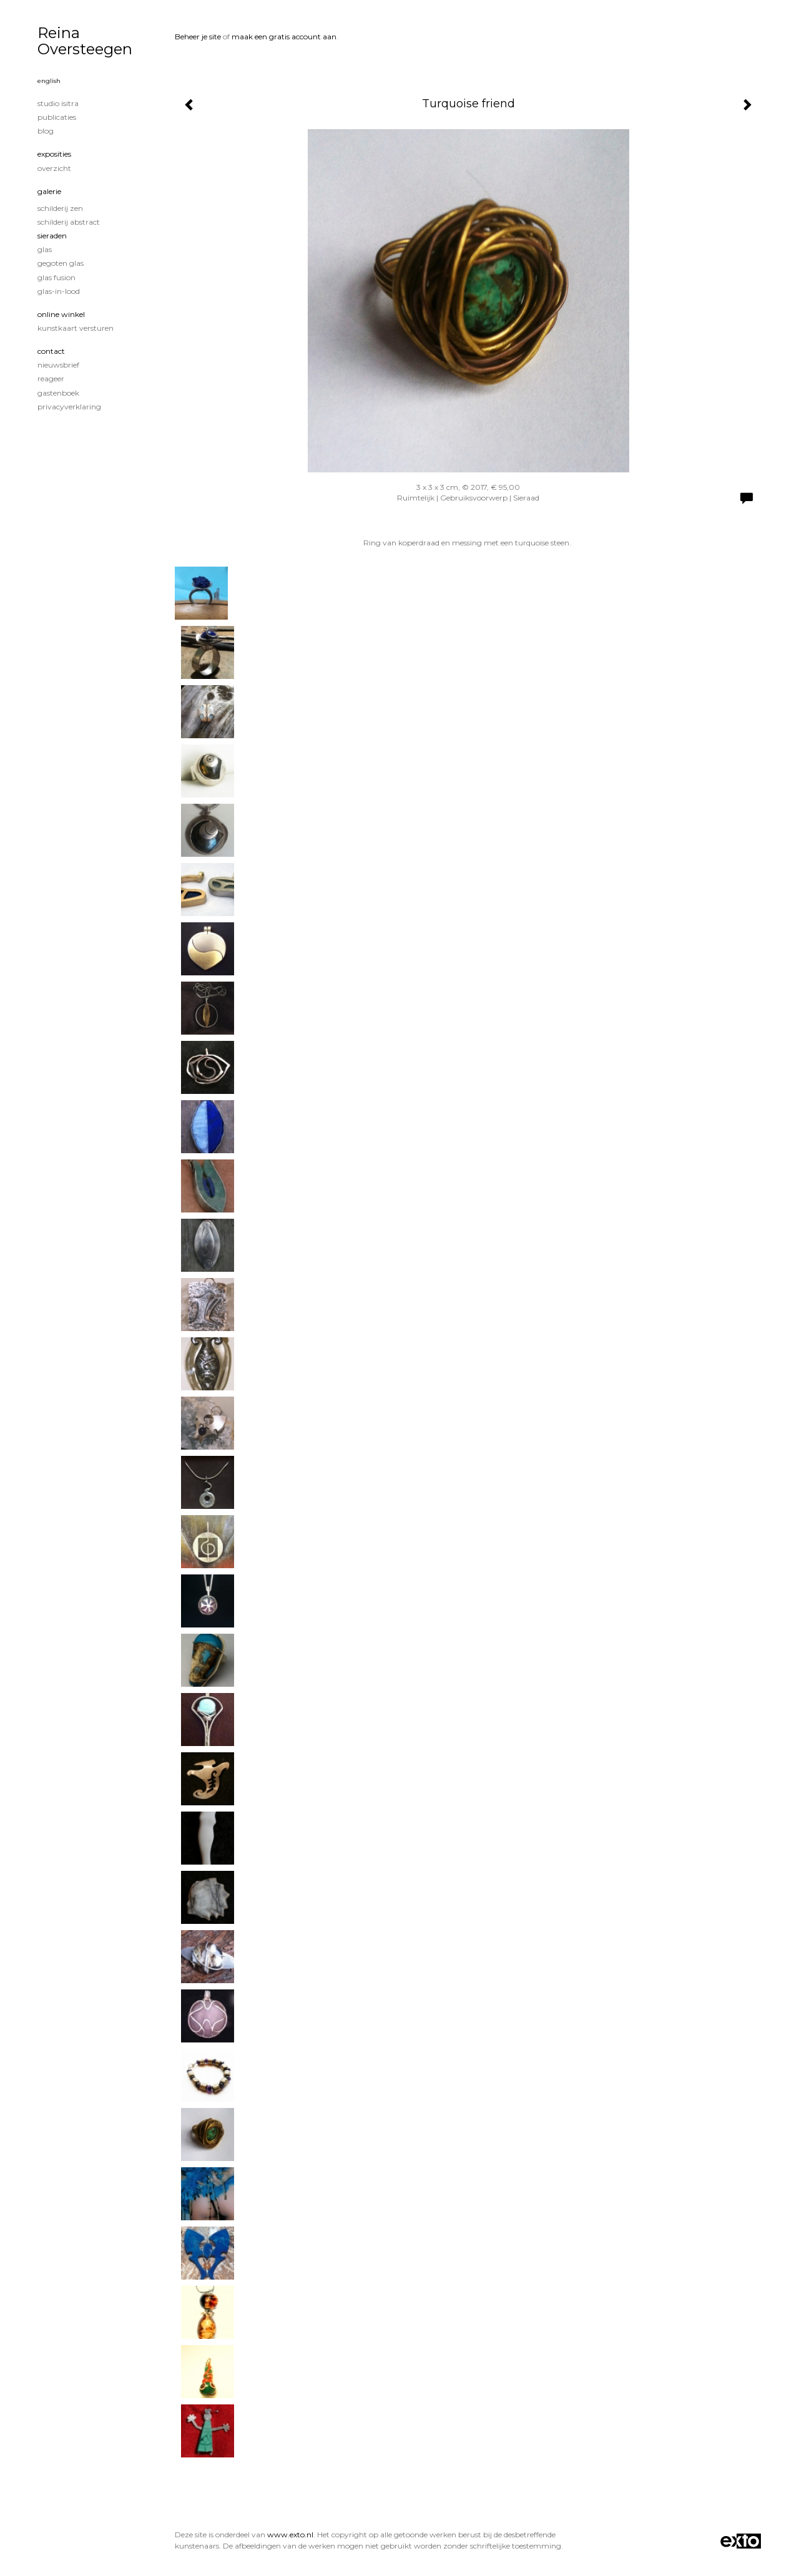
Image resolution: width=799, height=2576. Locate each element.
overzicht (54, 168)
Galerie (49, 191)
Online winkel (61, 314)
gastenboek (58, 393)
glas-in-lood (58, 291)
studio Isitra (58, 103)
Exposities (54, 154)
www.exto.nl (290, 2534)
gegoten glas (60, 263)
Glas (44, 249)
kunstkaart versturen (75, 328)
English (49, 81)
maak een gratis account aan (284, 36)
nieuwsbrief (58, 364)
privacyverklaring (69, 406)
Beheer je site (198, 36)
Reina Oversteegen (84, 41)
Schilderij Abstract (68, 222)
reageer (50, 378)
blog (45, 130)
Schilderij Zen (60, 208)
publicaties (56, 117)
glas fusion (56, 277)
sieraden (52, 235)
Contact (51, 351)
